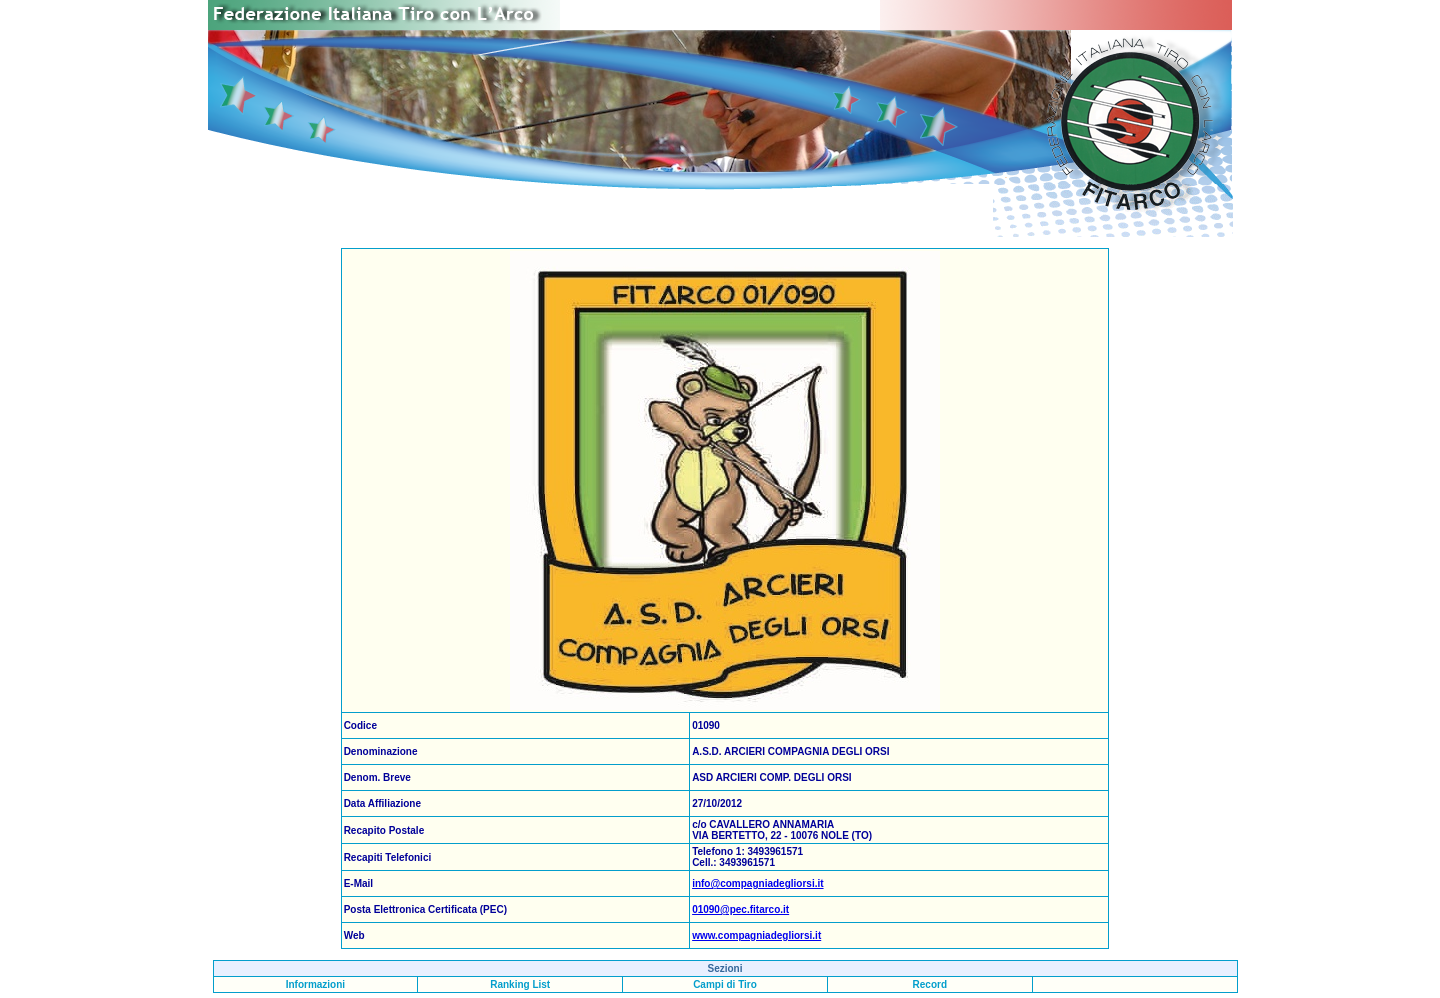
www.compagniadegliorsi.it (756, 935)
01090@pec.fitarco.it (740, 909)
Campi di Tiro (725, 984)
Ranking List (520, 984)
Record (930, 984)
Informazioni (315, 984)
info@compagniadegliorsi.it (757, 883)
